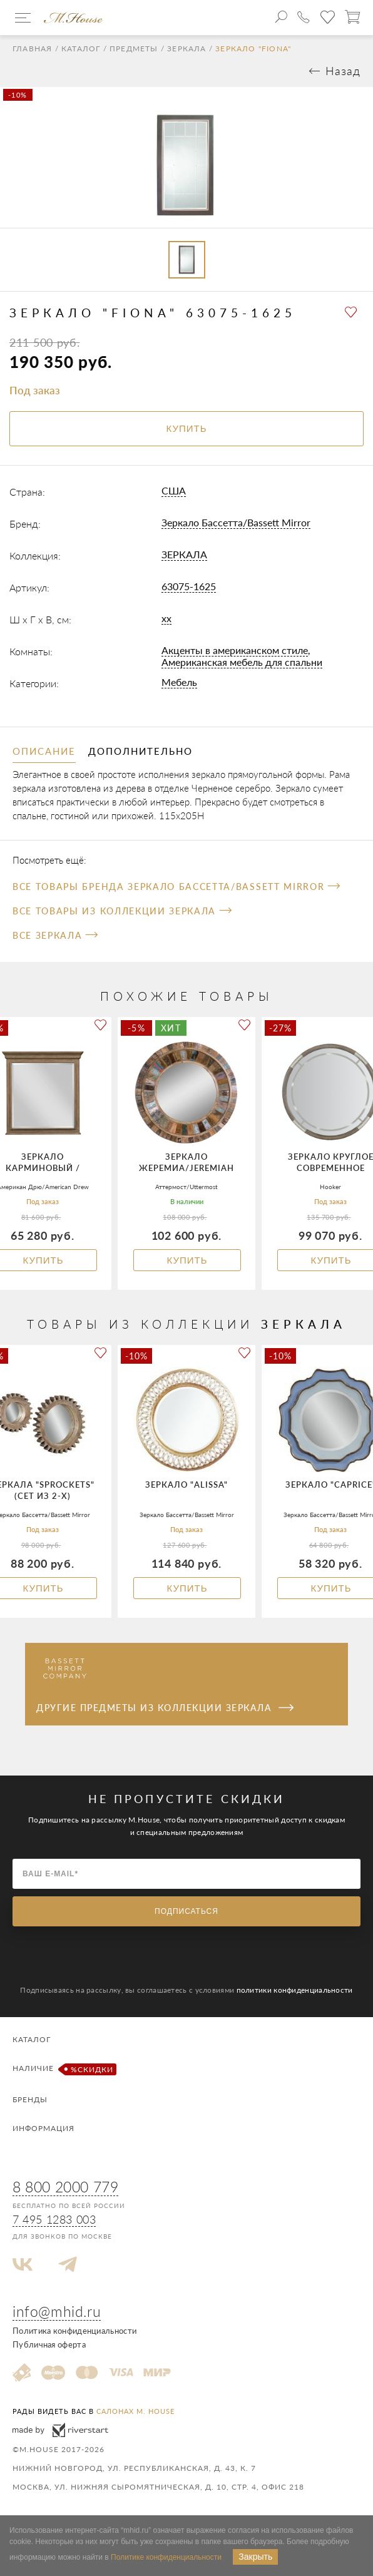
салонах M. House (135, 2411)
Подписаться (186, 1911)
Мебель (179, 682)
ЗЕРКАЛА (184, 554)
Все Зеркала (55, 935)
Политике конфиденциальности (166, 2557)
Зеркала (186, 49)
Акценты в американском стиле (234, 650)
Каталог (80, 49)
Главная (32, 49)
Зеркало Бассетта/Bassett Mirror (235, 522)
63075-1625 (188, 586)
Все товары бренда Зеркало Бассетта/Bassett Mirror (176, 886)
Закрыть (255, 2557)
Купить (186, 1260)
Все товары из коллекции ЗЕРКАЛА (122, 911)
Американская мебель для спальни (241, 662)
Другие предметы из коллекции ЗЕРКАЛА (165, 1707)
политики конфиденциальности (295, 1990)
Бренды (30, 2099)
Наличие (63, 2069)
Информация (43, 2128)
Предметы (134, 49)
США (173, 490)
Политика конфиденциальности (74, 2331)
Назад (342, 70)
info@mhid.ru (57, 2311)
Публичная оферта (49, 2344)
